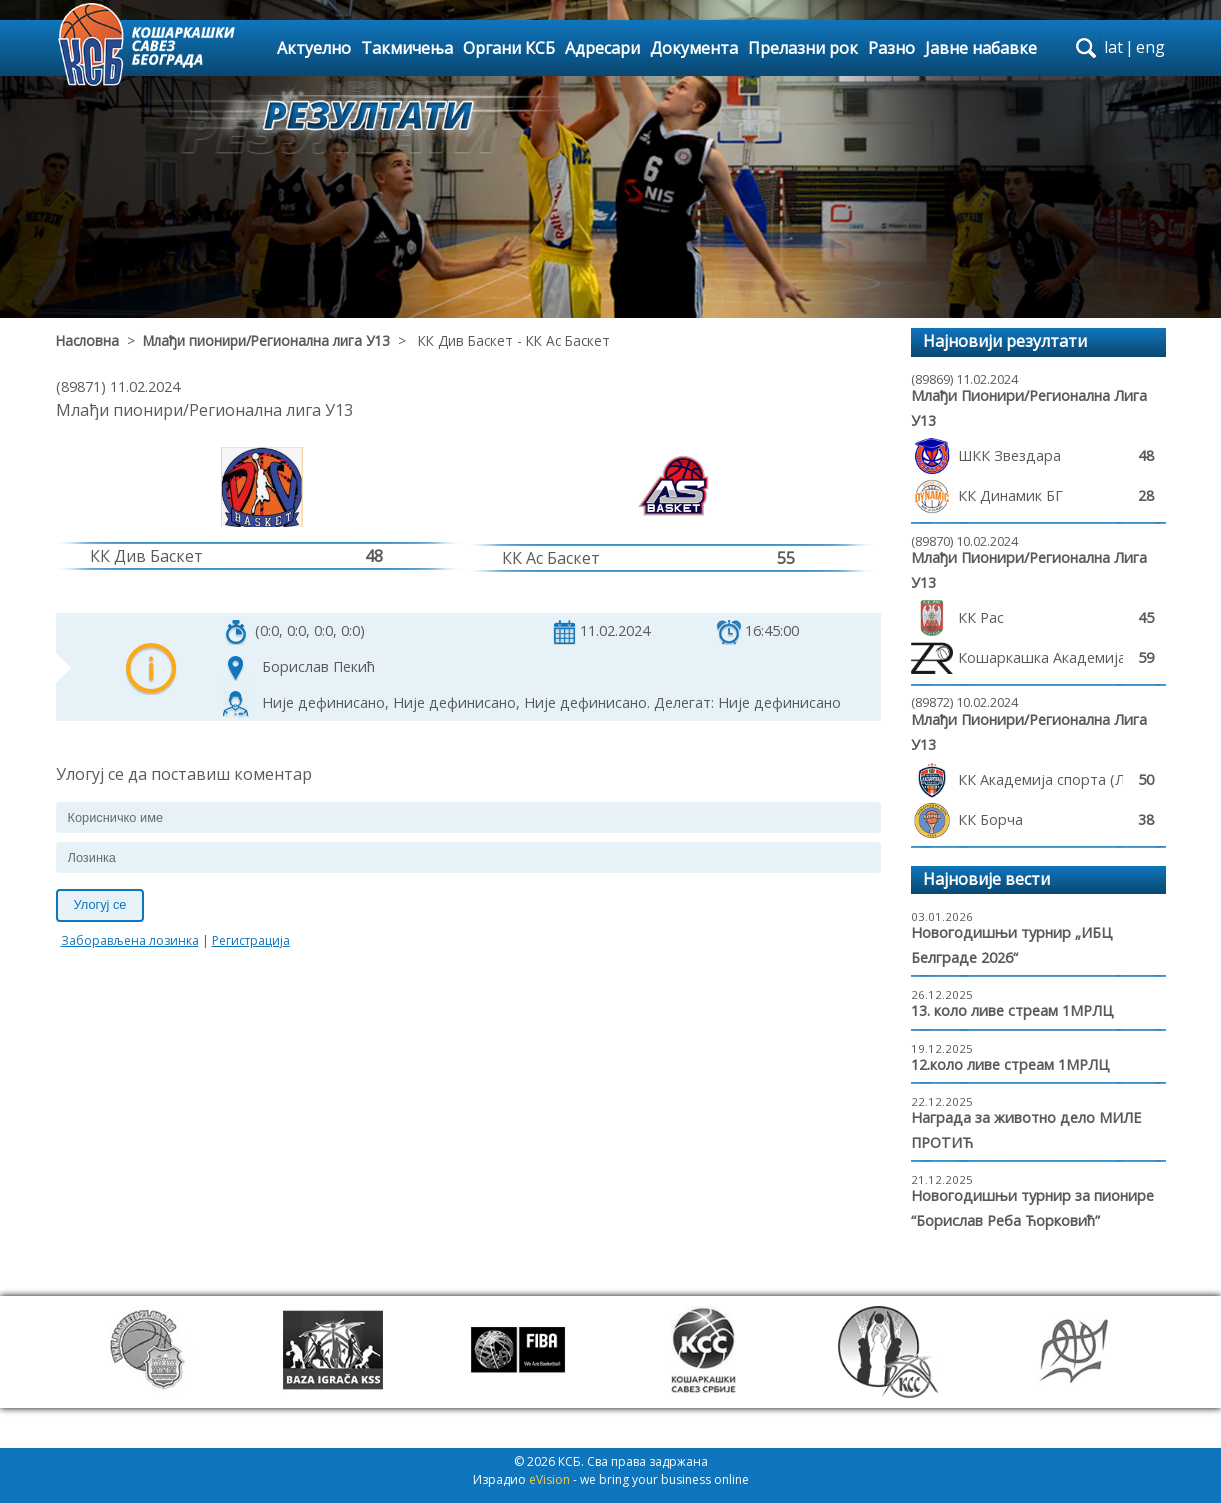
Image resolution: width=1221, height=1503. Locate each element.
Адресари (602, 48)
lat (1113, 47)
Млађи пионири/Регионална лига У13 (266, 340)
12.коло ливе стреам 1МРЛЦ (1010, 1064)
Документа (694, 48)
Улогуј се (100, 904)
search (1086, 48)
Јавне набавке (981, 48)
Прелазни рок (803, 48)
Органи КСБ (509, 48)
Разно (891, 48)
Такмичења (407, 48)
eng (1150, 47)
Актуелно (314, 48)
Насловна (87, 340)
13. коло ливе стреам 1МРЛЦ (1012, 1010)
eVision (549, 1479)
